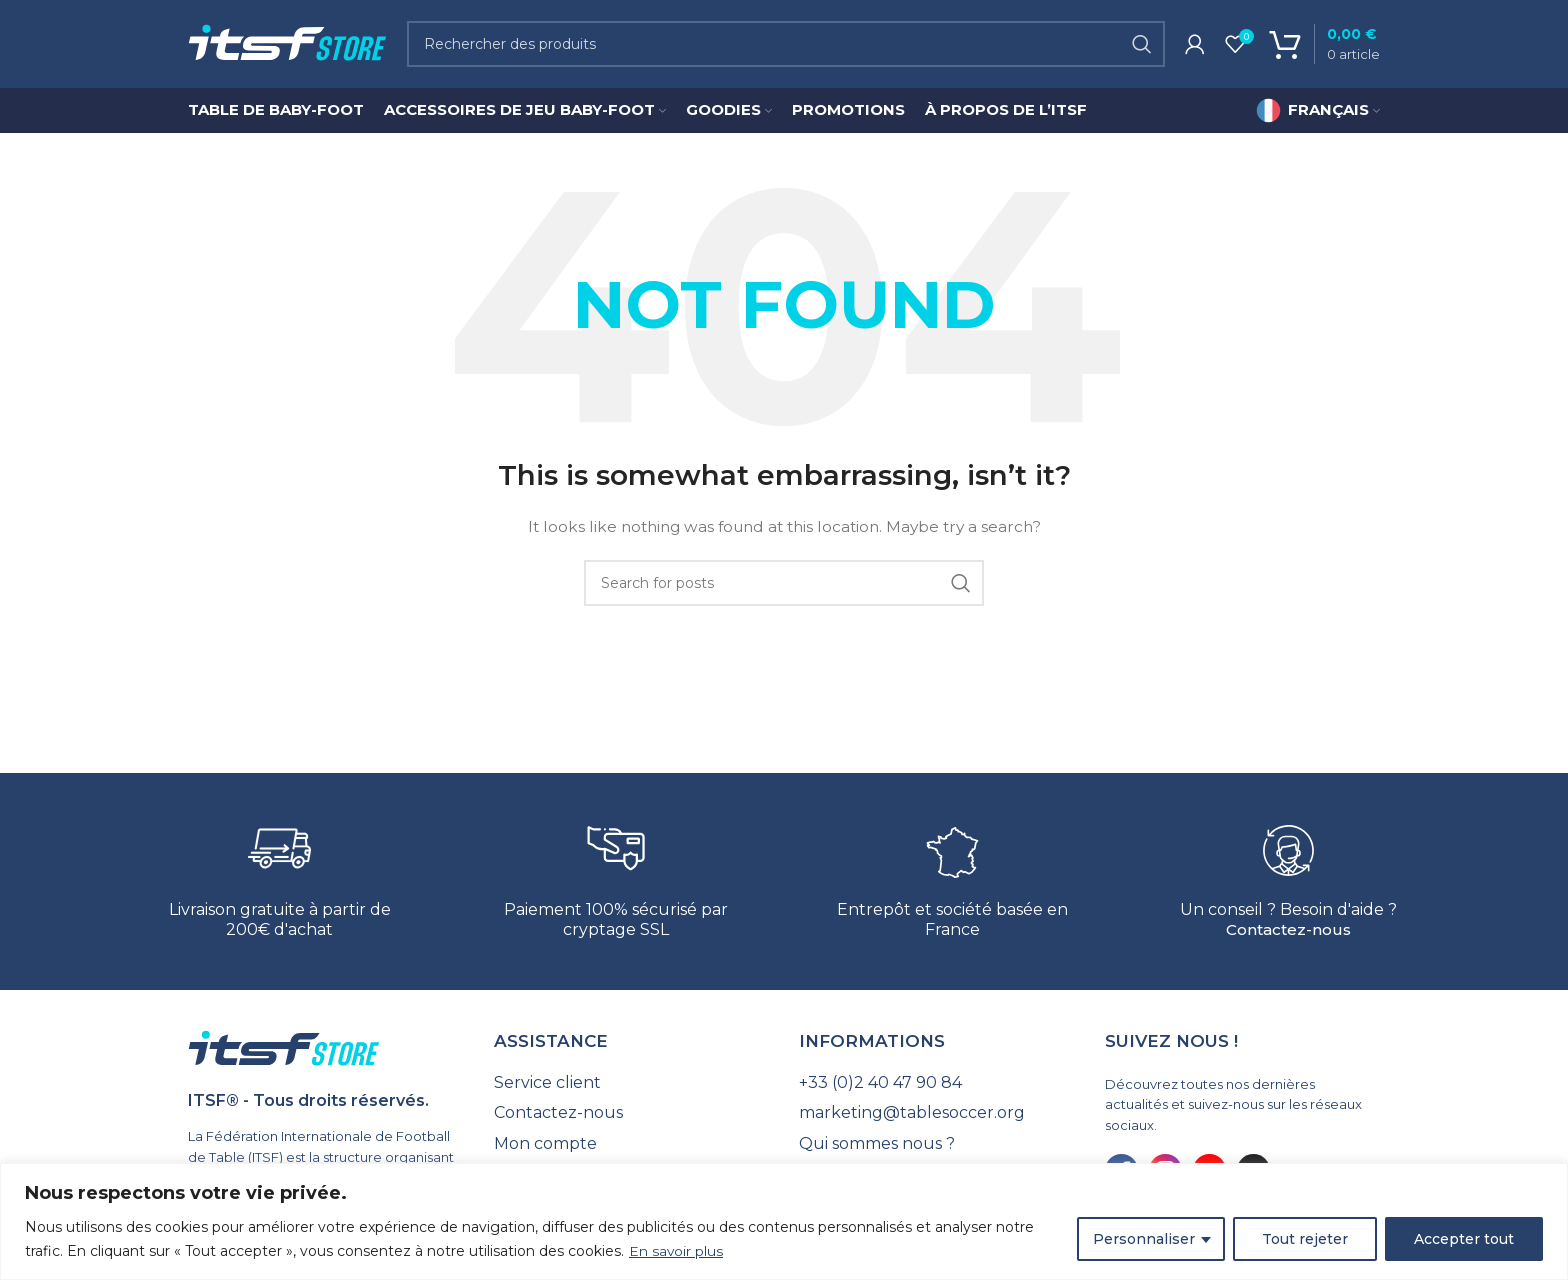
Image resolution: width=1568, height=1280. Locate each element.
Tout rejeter (1305, 1239)
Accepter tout (1464, 1239)
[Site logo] (287, 44)
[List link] (632, 1085)
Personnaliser (1144, 1239)
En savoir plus (676, 1251)
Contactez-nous (1288, 931)
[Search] (786, 45)
